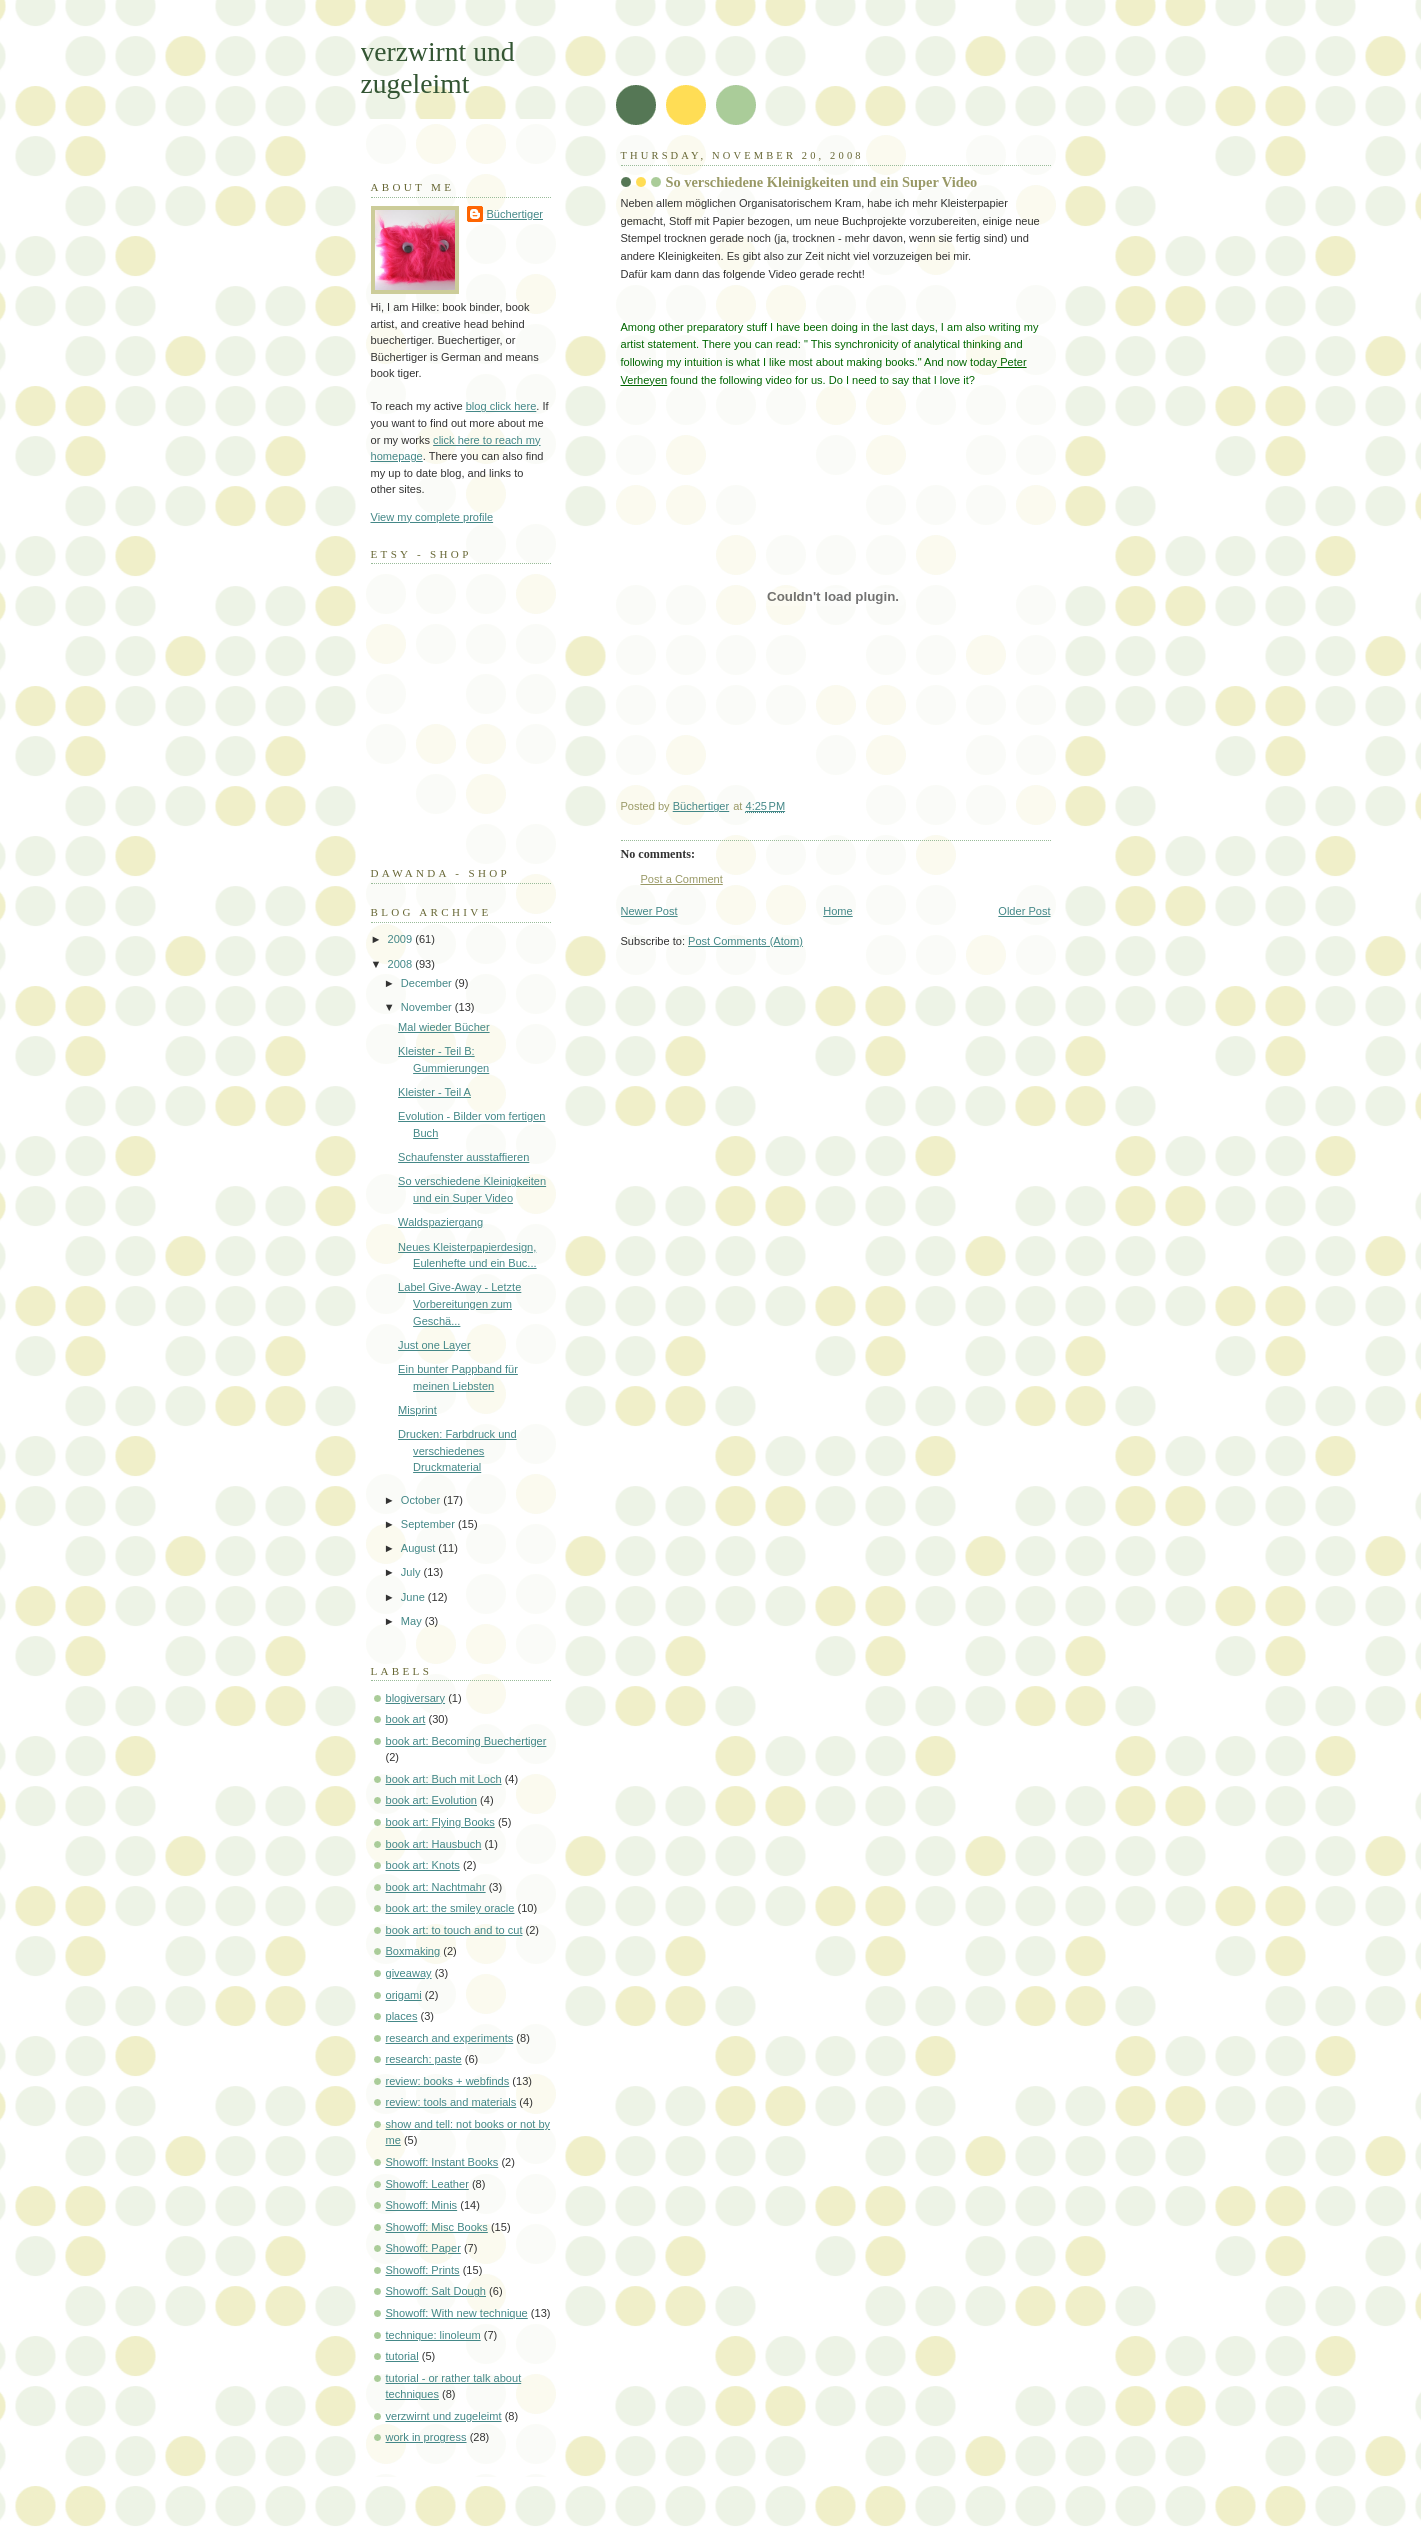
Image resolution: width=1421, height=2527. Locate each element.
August (419, 1548)
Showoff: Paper (423, 2248)
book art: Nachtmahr (436, 1887)
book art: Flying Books (440, 1822)
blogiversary (416, 1698)
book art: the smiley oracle (450, 1908)
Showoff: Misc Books (437, 2227)
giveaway (409, 1973)
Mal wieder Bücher (443, 1027)
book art (406, 1719)
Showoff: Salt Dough (436, 2291)
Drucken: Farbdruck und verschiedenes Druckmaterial (457, 1450)
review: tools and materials (451, 2102)
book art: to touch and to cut (454, 1930)
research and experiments (450, 2038)
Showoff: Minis (422, 2205)
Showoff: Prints (423, 2270)
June (414, 1597)
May (413, 1621)
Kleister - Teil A (434, 1092)
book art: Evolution (432, 1800)
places (402, 2016)
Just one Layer (434, 1345)
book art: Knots (423, 1865)
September (429, 1524)
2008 (402, 964)
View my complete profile (432, 517)
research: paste (424, 2059)
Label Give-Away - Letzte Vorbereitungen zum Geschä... (459, 1303)
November (428, 1007)
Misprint (417, 1410)
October (422, 1500)
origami (404, 1995)
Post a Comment (682, 879)
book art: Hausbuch (434, 1844)
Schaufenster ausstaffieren (463, 1157)
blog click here (501, 406)
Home (837, 911)
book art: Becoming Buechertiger (466, 1741)
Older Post (1024, 911)
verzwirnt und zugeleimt (438, 67)
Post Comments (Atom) (745, 941)
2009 (402, 939)
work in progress (426, 2437)
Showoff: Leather (427, 2184)
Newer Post (649, 911)
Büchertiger (515, 214)
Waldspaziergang (440, 1222)
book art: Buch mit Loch (444, 1779)
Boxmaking (413, 1951)
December (428, 983)
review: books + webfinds (448, 2081)
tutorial (402, 2356)
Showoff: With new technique (457, 2313)
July (412, 1572)
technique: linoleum (433, 2335)
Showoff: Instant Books (442, 2162)
